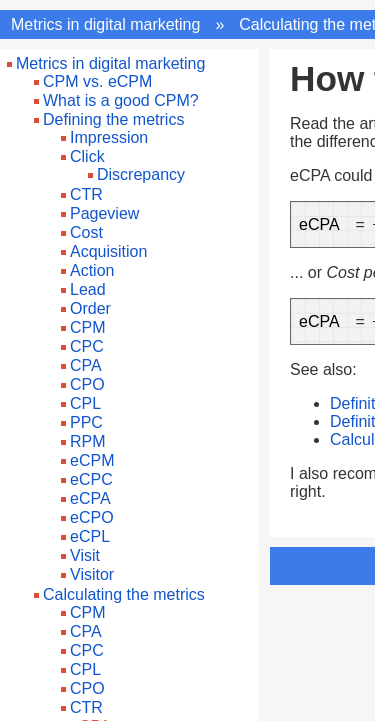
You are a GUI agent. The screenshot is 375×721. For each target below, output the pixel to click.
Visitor (92, 574)
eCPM (92, 460)
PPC (86, 422)
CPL (85, 403)
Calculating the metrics (124, 594)
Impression (109, 137)
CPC (87, 346)
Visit (85, 555)
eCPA (90, 498)
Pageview (104, 213)
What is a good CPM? (121, 100)
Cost (86, 232)
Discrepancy (141, 174)
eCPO (92, 517)
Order (90, 308)
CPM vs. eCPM (97, 81)
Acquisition (108, 251)
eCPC (91, 479)
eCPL (90, 536)
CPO (87, 384)
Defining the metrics (113, 119)
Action (92, 270)
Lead (88, 289)
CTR (86, 194)
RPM (88, 441)
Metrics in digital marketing (105, 24)
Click (87, 156)
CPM (88, 327)
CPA (86, 365)
